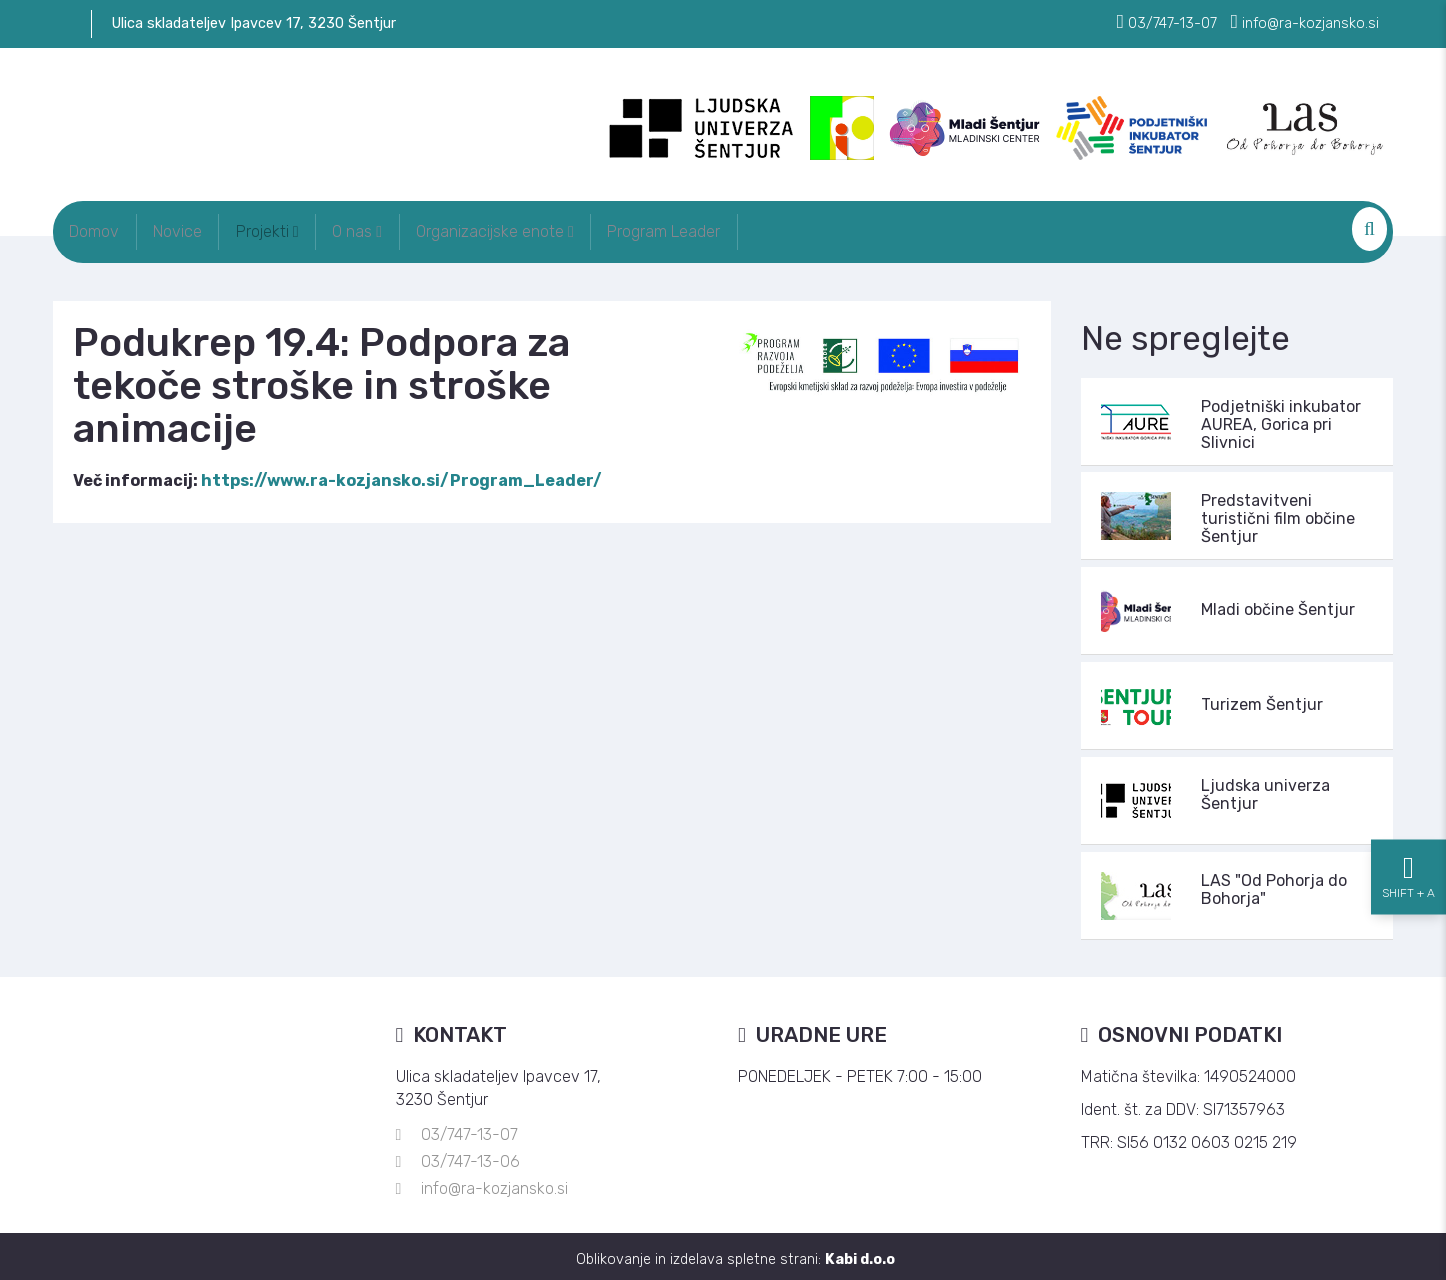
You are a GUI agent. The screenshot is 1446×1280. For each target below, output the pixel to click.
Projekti (310, 228)
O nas (418, 228)
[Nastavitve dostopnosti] (1408, 640)
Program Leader (759, 228)
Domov (103, 228)
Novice (203, 228)
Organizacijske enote (573, 228)
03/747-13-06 (470, 1155)
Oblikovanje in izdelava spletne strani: (735, 1253)
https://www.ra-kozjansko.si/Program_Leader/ (401, 474)
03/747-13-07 (469, 1128)
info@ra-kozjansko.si (494, 1182)
